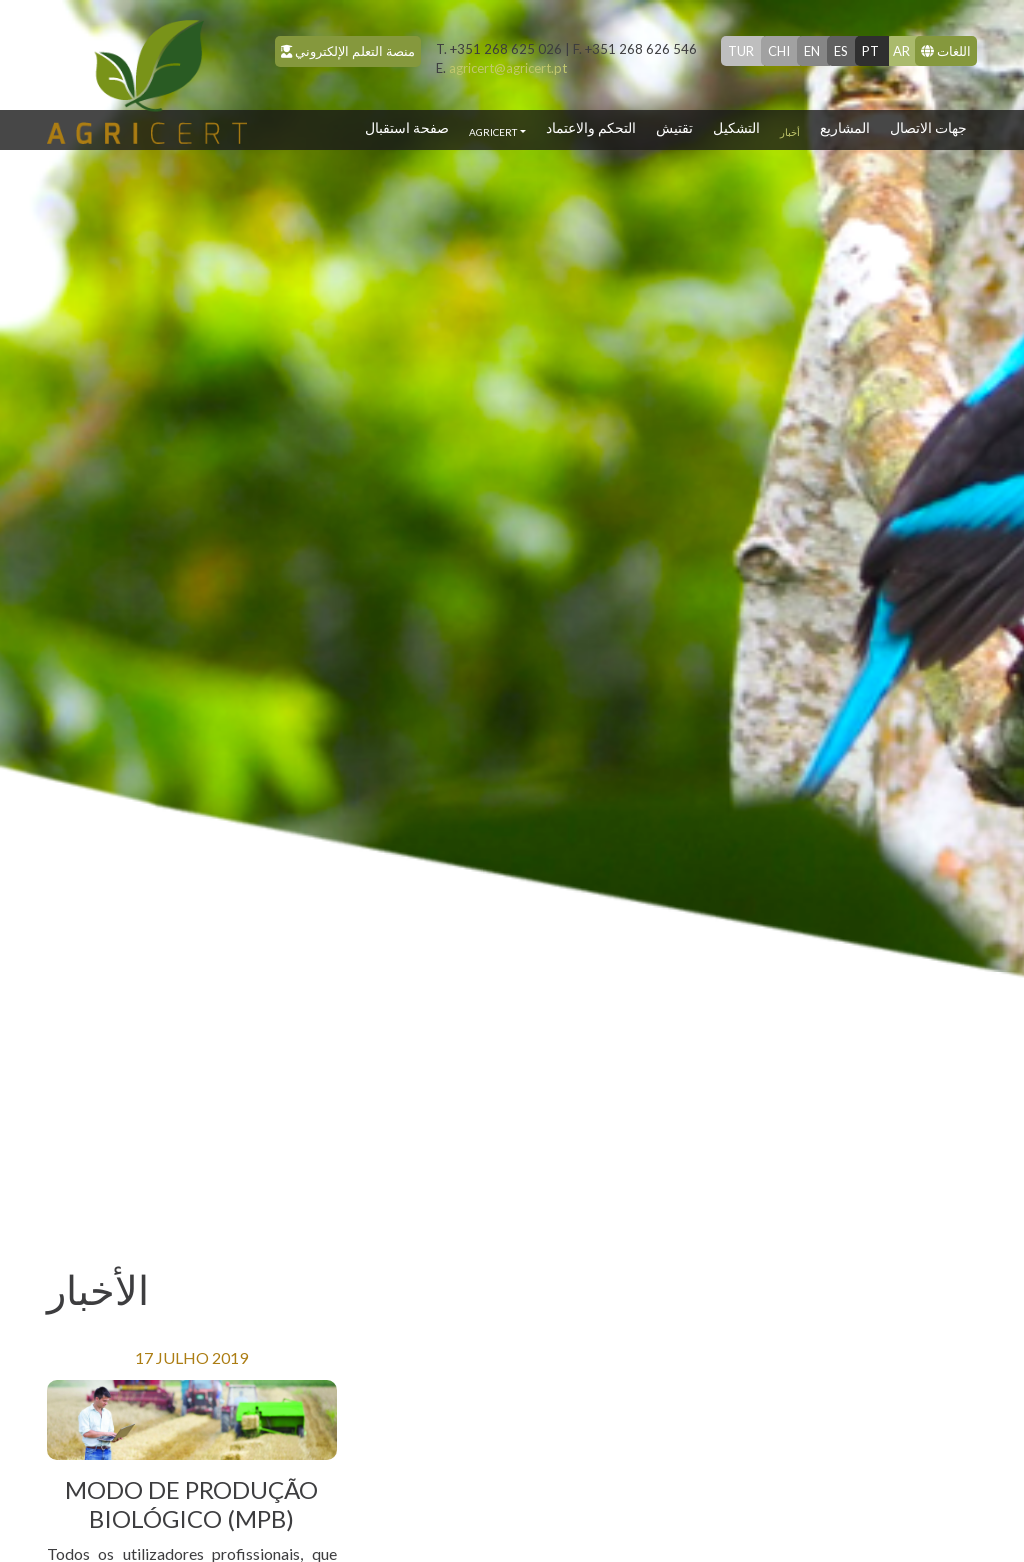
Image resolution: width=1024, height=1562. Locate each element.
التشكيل (736, 127)
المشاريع (845, 127)
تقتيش (674, 127)
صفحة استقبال (412, 126)
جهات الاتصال (928, 127)
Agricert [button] (493, 132)
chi (779, 51)
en (812, 51)
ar (901, 51)
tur (741, 51)
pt (870, 51)
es (841, 51)
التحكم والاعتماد (591, 127)
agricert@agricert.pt (501, 68)
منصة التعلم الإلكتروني (348, 51)
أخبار (790, 132)
